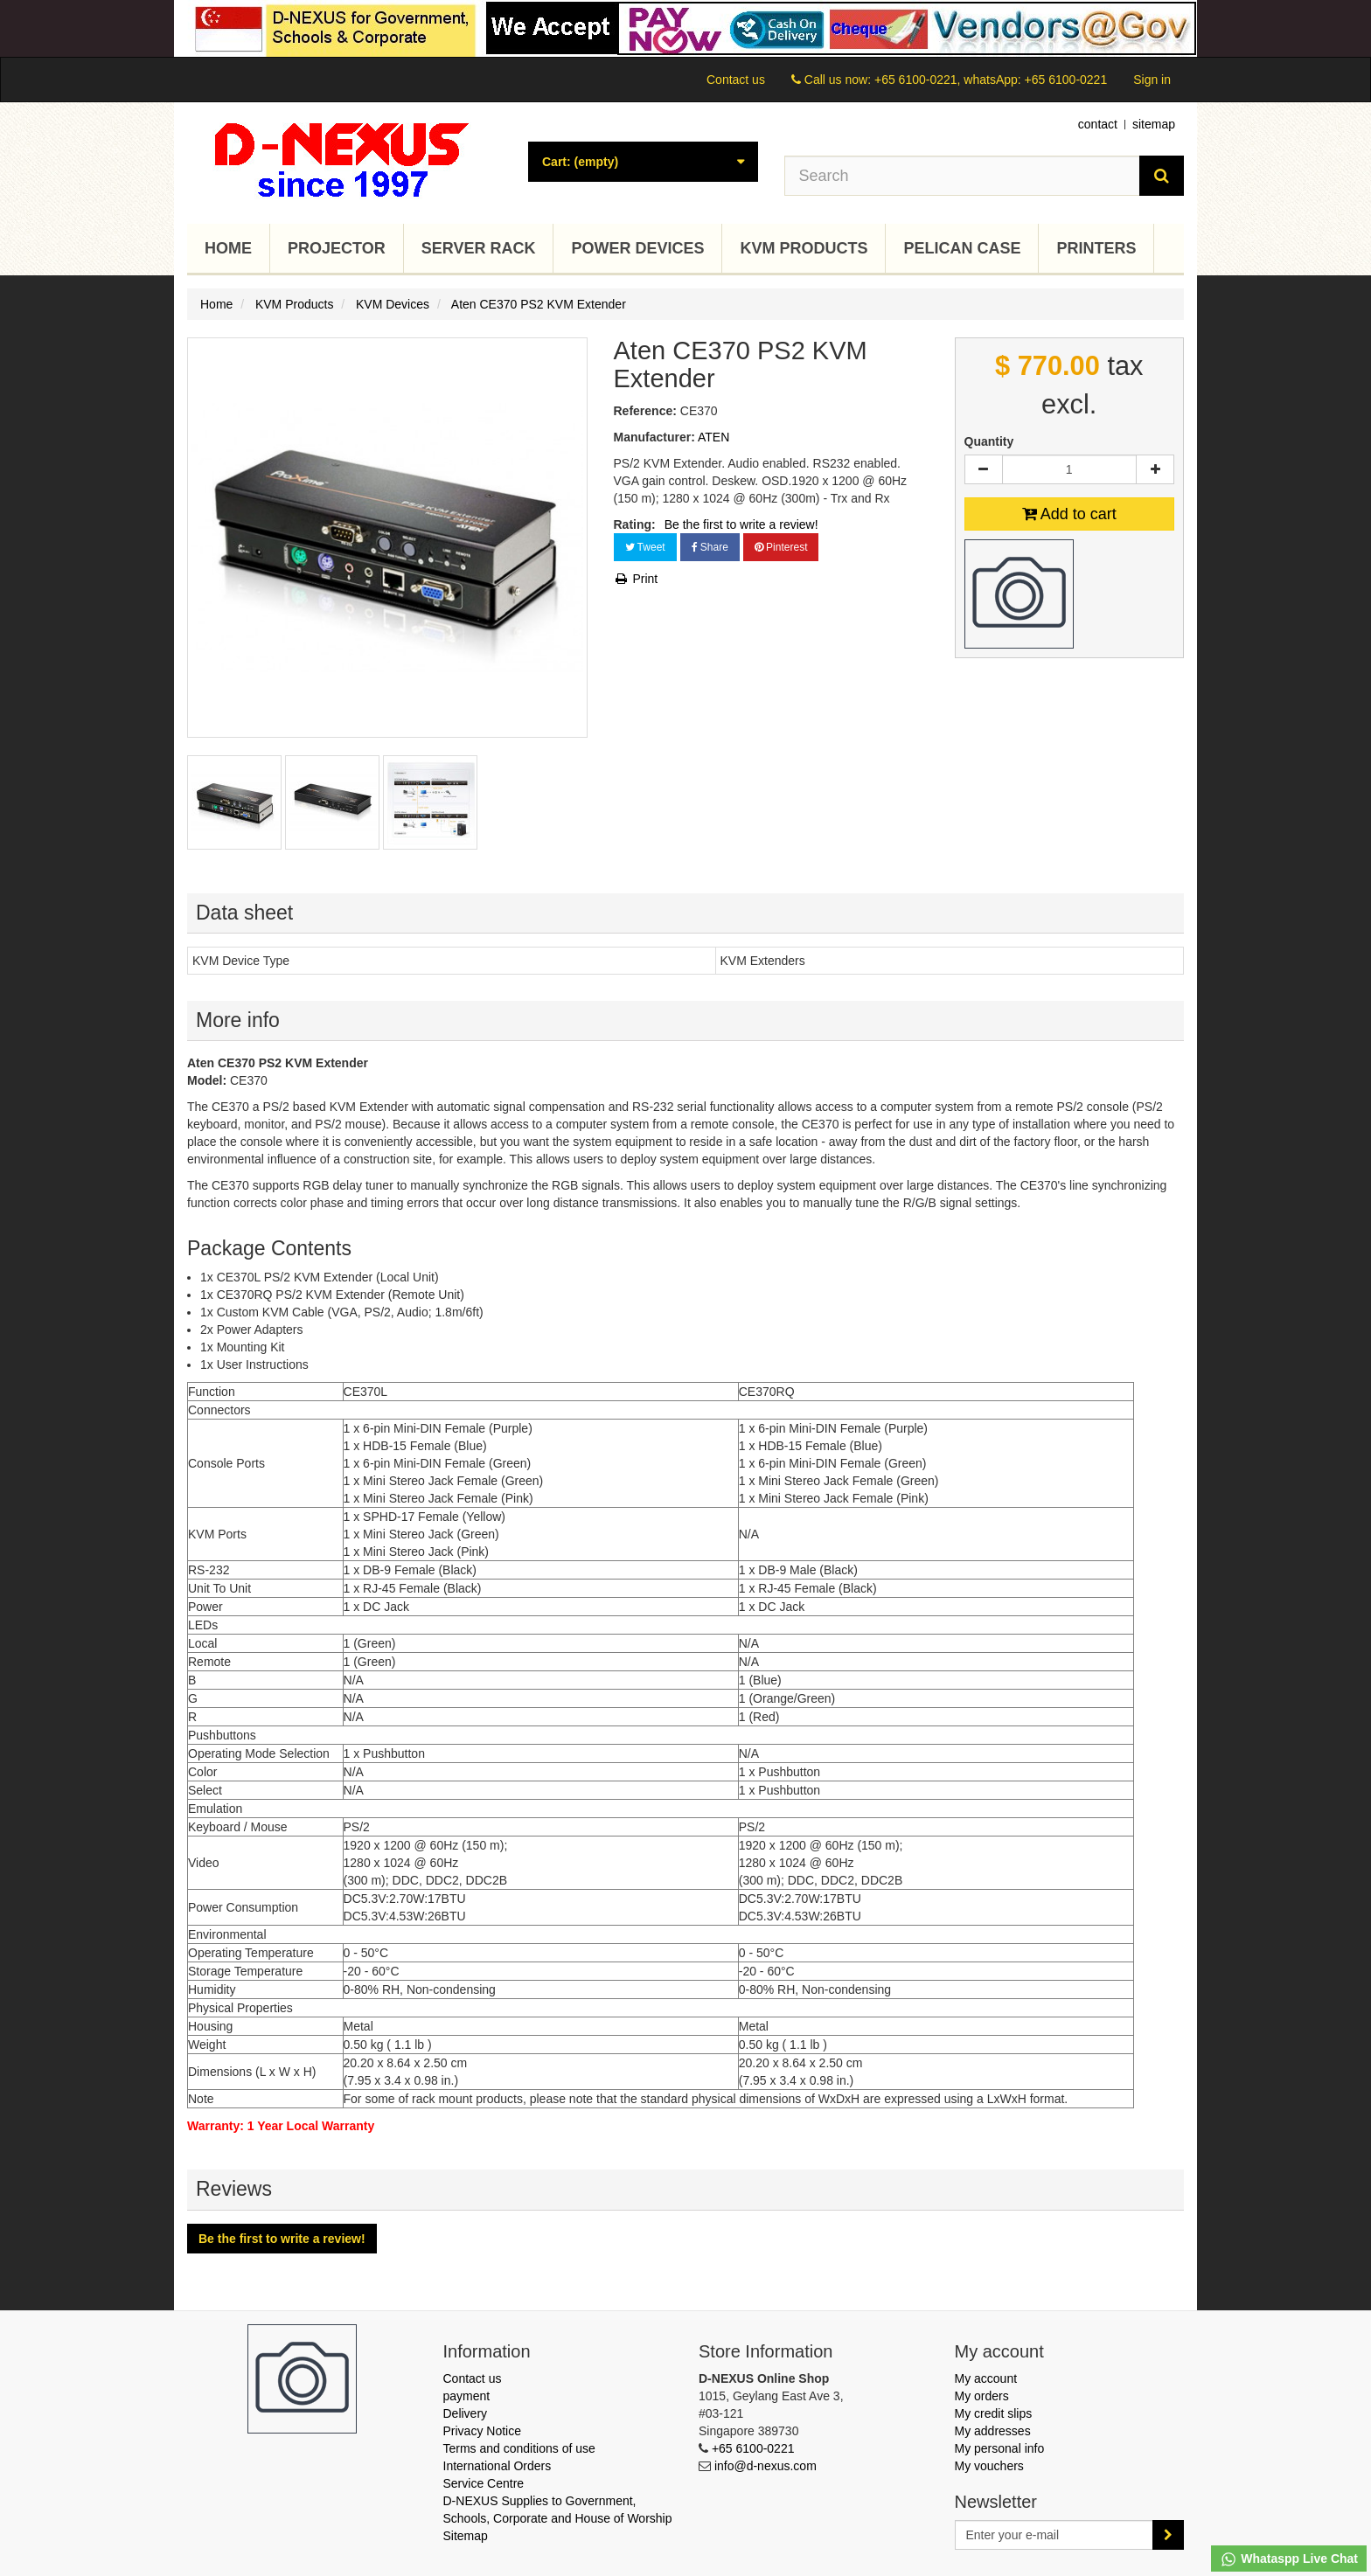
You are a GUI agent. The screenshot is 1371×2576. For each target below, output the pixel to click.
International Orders (497, 2466)
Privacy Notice (482, 2431)
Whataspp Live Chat (1289, 2559)
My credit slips (994, 2413)
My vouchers (989, 2466)
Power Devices (637, 248)
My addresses (993, 2431)
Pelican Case (961, 248)
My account (986, 2378)
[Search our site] (962, 176)
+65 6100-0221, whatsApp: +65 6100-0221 (990, 80)
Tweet (645, 547)
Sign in (1152, 80)
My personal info (1000, 2448)
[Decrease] (983, 469)
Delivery (465, 2413)
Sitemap (465, 2536)
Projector (337, 248)
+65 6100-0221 (753, 2448)
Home (228, 248)
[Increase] (1155, 469)
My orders (982, 2396)
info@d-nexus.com (765, 2466)
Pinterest (781, 547)
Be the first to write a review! (741, 524)
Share (710, 547)
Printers (1096, 248)
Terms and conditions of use (519, 2448)
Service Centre (484, 2483)
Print (636, 579)
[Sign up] (1168, 2535)
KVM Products (803, 248)
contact (1097, 124)
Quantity (989, 441)
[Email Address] (1054, 2535)
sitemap (1153, 124)
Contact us (735, 80)
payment (467, 2396)
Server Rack (478, 248)
